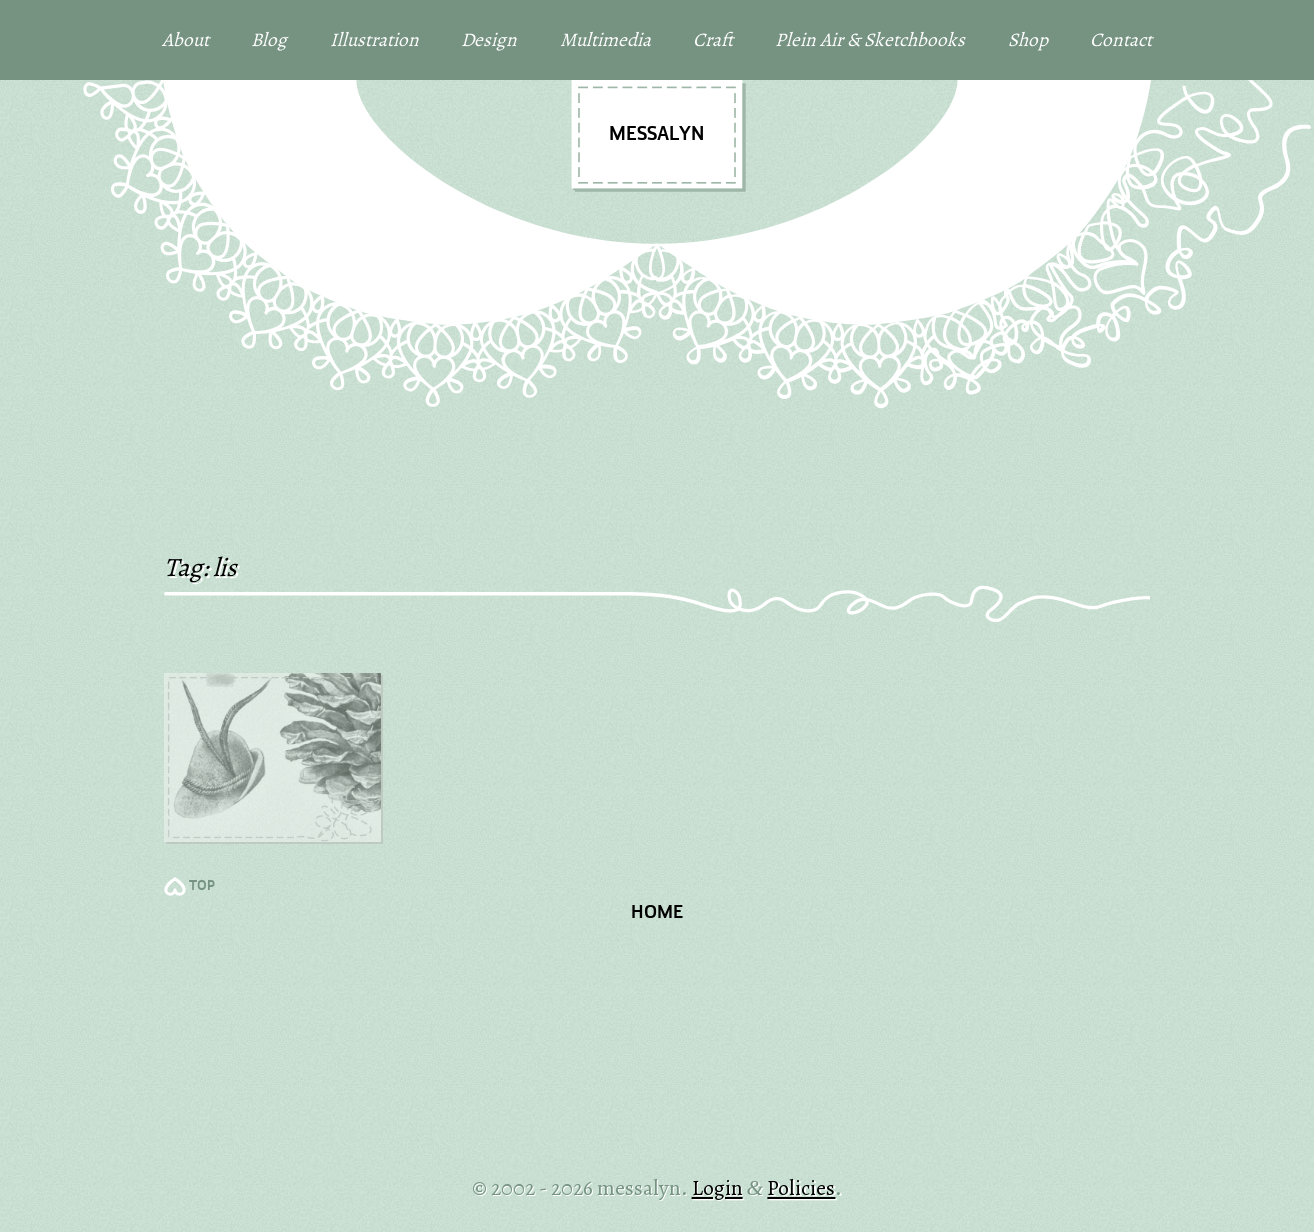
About (185, 39)
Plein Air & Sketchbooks (870, 39)
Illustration (374, 39)
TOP (202, 886)
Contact (1121, 39)
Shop (1028, 39)
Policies (801, 1187)
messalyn (656, 135)
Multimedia (605, 39)
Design (489, 39)
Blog (269, 39)
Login (717, 1187)
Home (657, 913)
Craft (713, 39)
